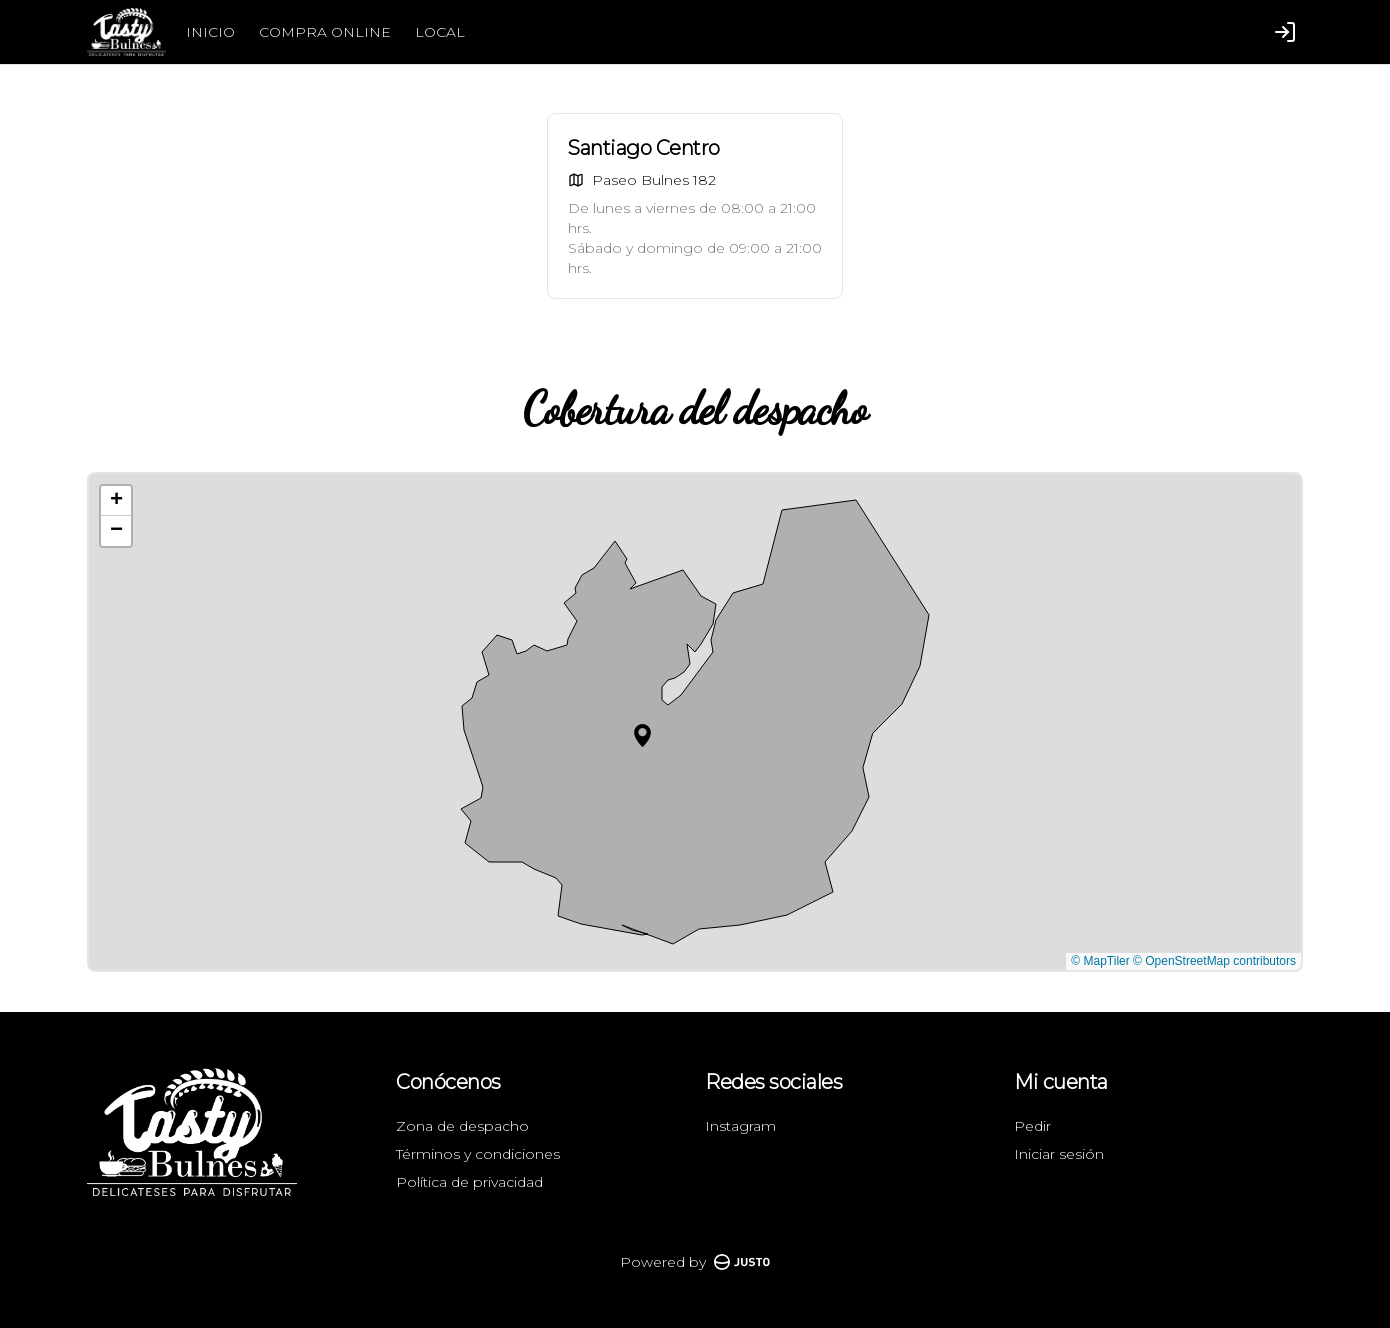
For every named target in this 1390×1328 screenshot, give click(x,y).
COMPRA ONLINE (325, 32)
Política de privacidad (469, 1182)
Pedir (1032, 1126)
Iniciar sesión (1059, 1154)
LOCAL (440, 32)
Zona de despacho (462, 1126)
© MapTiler (1100, 961)
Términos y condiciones (478, 1154)
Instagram (740, 1126)
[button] (642, 735)
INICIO (210, 32)
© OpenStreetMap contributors (1214, 961)
